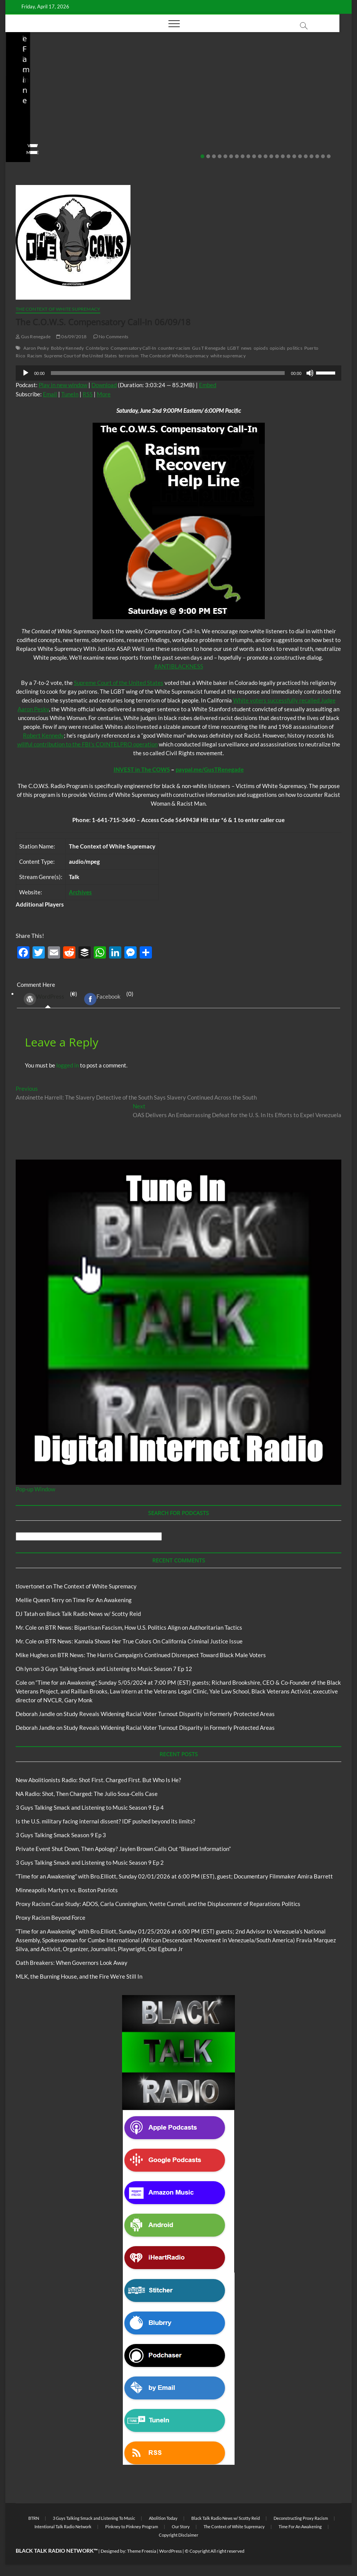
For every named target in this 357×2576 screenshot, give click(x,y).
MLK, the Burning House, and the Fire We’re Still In (79, 1976)
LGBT (233, 348)
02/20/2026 (282, 140)
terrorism (129, 355)
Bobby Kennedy (67, 348)
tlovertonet (30, 1586)
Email (50, 394)
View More (29, 152)
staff (22, 140)
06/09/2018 (71, 336)
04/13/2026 (51, 140)
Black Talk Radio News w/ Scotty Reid (173, 91)
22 (323, 156)
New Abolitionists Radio (57, 97)
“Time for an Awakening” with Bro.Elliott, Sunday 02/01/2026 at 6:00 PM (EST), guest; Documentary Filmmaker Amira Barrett (174, 1876)
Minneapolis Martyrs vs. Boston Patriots (67, 1890)
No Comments (91, 140)
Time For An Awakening (102, 1599)
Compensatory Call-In (133, 348)
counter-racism (174, 348)
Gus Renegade (33, 336)
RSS (88, 394)
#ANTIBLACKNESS (178, 666)
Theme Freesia (141, 2551)
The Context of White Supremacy (58, 309)
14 (277, 156)
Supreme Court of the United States (80, 355)
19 (306, 156)
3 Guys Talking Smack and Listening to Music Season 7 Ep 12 (116, 1668)
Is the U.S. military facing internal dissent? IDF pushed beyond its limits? (174, 119)
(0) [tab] (47, 999)
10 (254, 156)
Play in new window (63, 384)
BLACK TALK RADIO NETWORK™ (57, 2550)
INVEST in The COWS (142, 769)
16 (288, 156)
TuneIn (69, 394)
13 (271, 156)
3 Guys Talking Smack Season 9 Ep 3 (61, 1834)
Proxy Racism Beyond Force (50, 1917)
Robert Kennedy (43, 735)
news (246, 348)
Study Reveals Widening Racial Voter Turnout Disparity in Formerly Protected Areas (169, 1713)
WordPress (44, 999)
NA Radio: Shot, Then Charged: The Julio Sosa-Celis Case (55, 119)
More (104, 394)
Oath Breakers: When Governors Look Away (71, 1962)
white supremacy (228, 355)
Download (104, 384)
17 (294, 156)
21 (317, 156)
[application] (178, 373)
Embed (207, 384)
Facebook (102, 999)
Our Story (181, 2526)
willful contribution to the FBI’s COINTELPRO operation (87, 744)
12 (265, 156)
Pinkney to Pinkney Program (131, 2526)
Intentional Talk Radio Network (62, 2526)
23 (329, 156)
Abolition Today (163, 2518)
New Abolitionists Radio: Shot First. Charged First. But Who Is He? (98, 1779)
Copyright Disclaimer (178, 2534)
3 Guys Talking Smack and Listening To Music (94, 2518)
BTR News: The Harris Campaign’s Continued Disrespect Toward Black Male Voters (161, 1654)
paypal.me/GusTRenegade (210, 769)
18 (300, 156)
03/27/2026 (166, 140)
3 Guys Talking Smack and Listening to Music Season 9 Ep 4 (90, 1807)
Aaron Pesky (36, 348)
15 (283, 156)
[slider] (168, 373)
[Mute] (310, 373)
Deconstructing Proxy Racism (301, 2518)
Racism (34, 355)
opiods (261, 348)
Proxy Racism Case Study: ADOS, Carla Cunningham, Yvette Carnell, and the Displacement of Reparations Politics (158, 1903)
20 (311, 156)
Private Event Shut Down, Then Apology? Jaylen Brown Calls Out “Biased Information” (294, 114)
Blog (18, 97)
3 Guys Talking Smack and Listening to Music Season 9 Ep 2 (90, 1862)
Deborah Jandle (35, 1713)
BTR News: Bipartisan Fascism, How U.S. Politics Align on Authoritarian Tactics (143, 1627)
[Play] (25, 373)
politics (294, 348)
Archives (80, 892)
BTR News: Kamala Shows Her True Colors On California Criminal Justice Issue (144, 1641)
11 (260, 156)
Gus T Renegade (208, 348)
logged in (67, 1065)
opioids (277, 348)
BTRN (264, 87)
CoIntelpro (97, 348)
